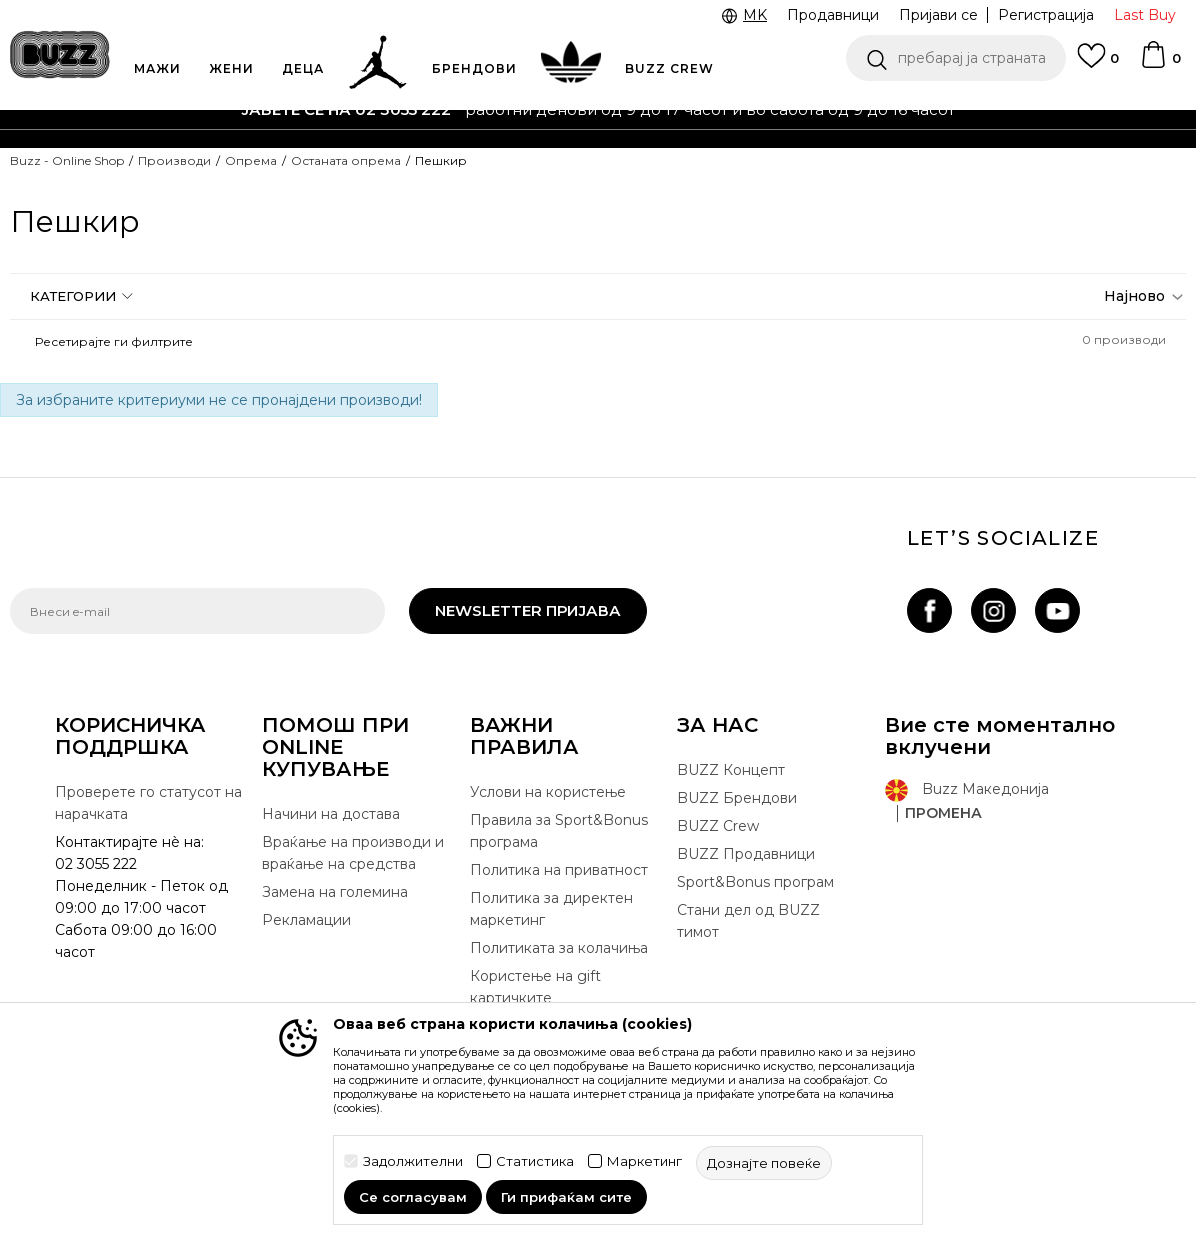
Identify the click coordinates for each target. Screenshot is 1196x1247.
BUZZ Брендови (737, 798)
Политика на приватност (559, 870)
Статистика (535, 1161)
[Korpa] (1160, 64)
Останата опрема (346, 160)
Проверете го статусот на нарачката (148, 803)
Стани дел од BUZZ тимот (748, 921)
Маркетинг (644, 1161)
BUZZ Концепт (731, 770)
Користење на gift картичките (535, 987)
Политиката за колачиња (559, 948)
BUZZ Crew (718, 826)
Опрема (251, 160)
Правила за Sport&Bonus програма (559, 831)
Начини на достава (331, 814)
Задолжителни (413, 1161)
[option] (598, 110)
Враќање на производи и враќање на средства (353, 853)
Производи (174, 160)
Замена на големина (335, 892)
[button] (956, 58)
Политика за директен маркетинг (551, 909)
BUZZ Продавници (746, 854)
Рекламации (306, 920)
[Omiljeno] (1098, 65)
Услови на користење (548, 792)
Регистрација (1046, 15)
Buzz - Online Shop (67, 160)
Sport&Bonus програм (755, 882)
